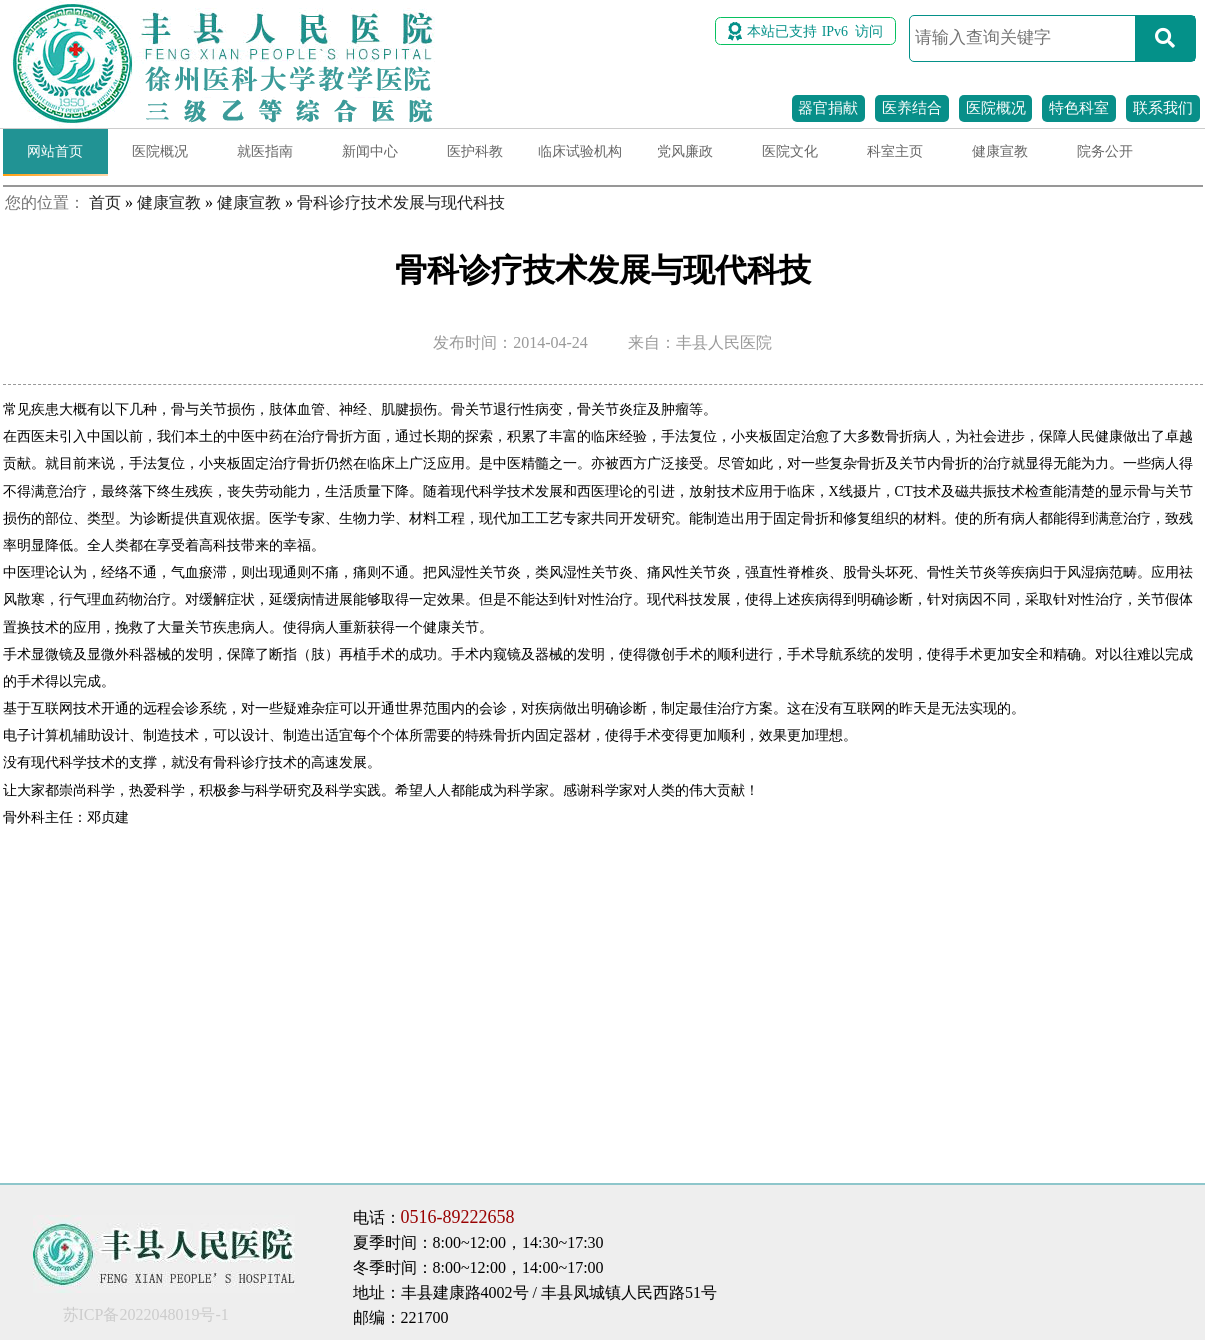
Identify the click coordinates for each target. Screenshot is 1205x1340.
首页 (105, 202)
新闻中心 (370, 151)
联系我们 (1163, 108)
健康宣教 (1000, 151)
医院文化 (790, 151)
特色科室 (1079, 108)
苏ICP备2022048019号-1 (146, 1314)
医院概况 (996, 108)
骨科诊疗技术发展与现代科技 (401, 202)
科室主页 (895, 151)
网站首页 (55, 151)
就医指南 (265, 151)
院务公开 (1105, 151)
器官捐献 (828, 108)
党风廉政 (685, 151)
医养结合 (912, 108)
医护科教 (475, 151)
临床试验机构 (580, 151)
